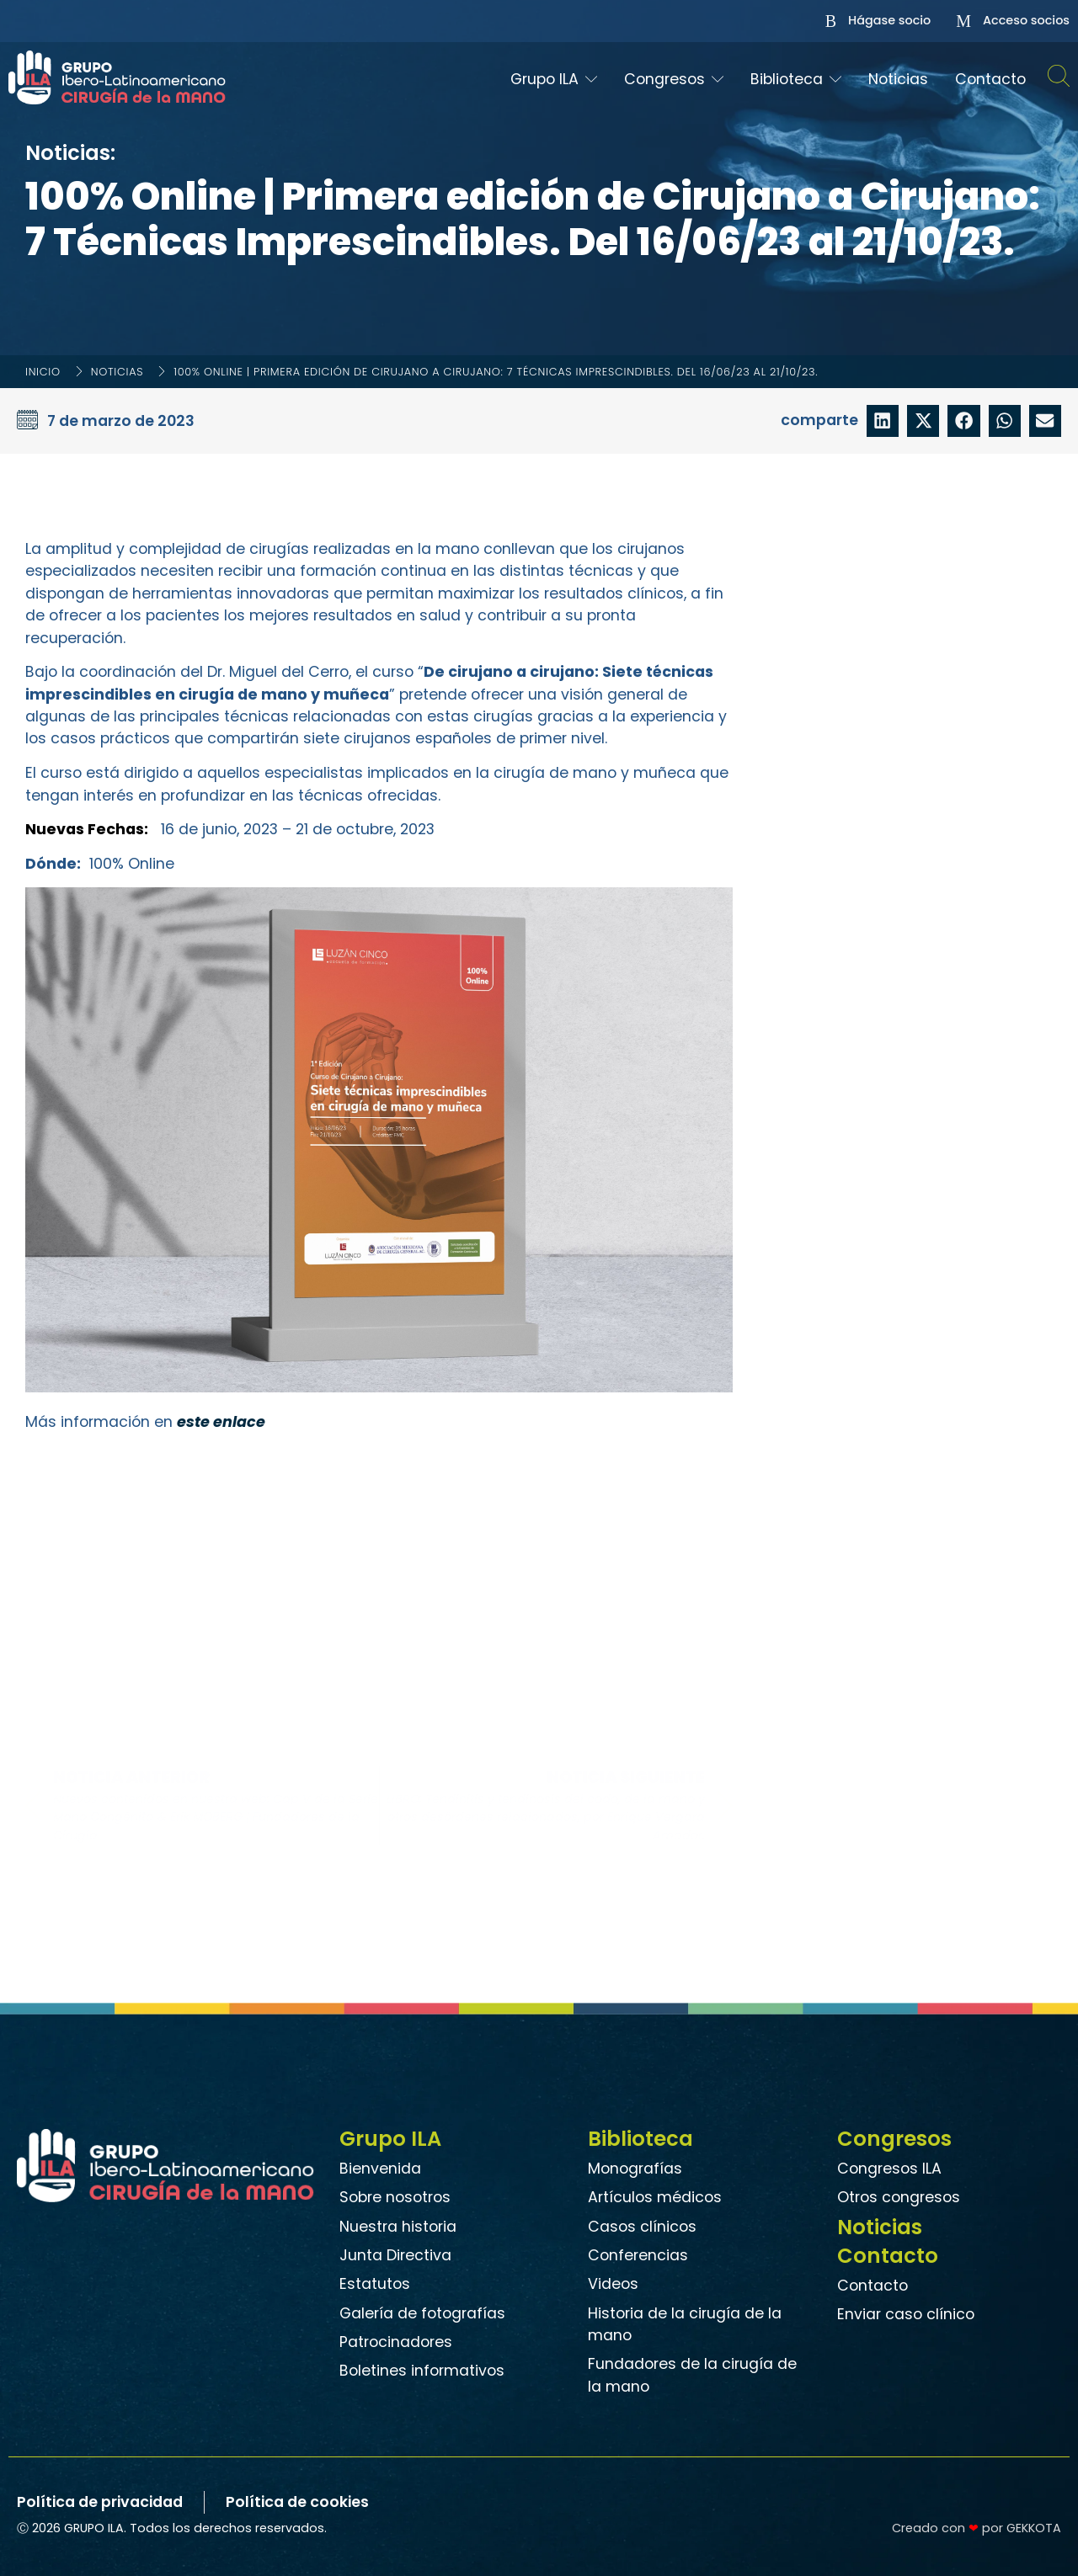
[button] (883, 421)
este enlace (220, 1422)
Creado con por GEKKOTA (976, 2528)
